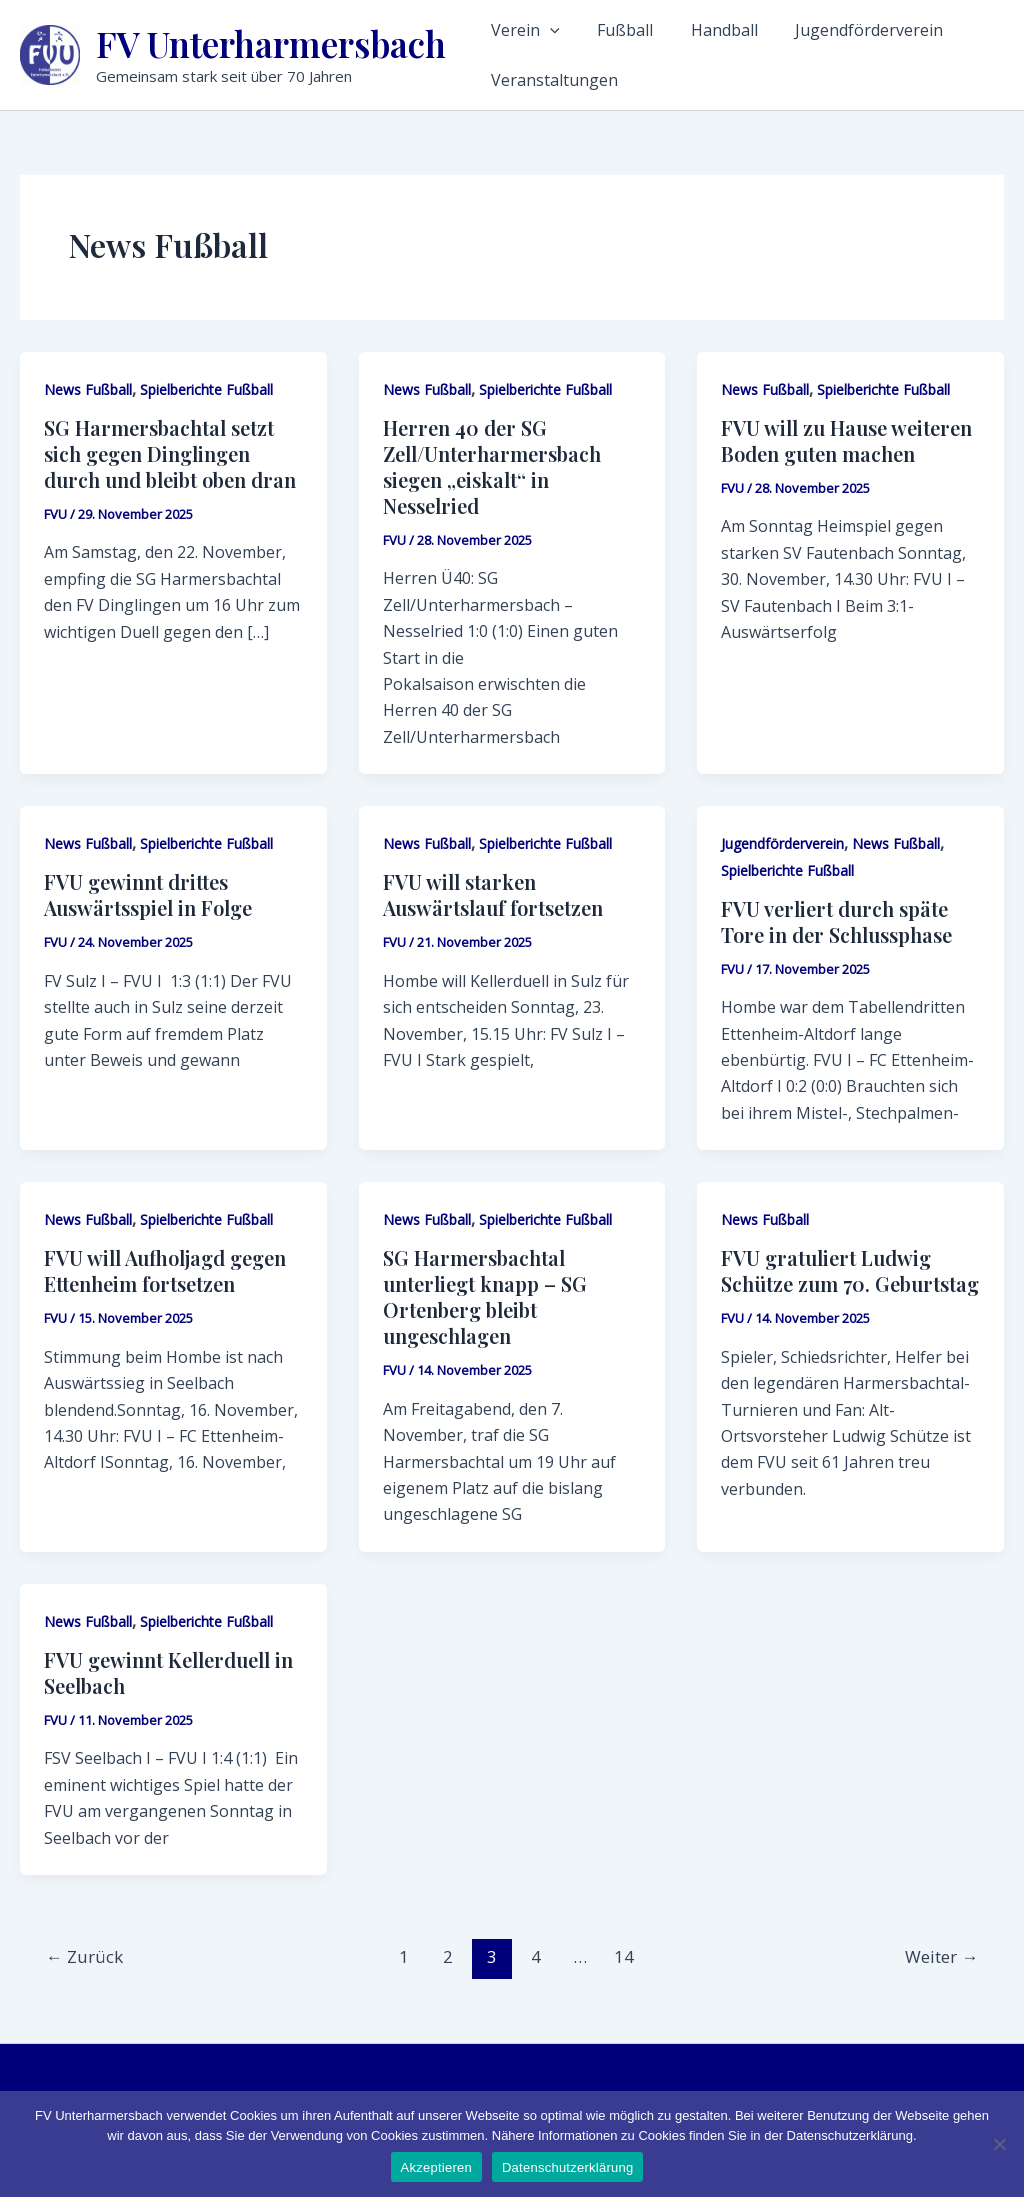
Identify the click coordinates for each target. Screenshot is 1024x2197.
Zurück (84, 1956)
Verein (525, 30)
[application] (550, 30)
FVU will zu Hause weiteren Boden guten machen (846, 440)
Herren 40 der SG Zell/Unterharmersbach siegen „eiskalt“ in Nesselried (492, 466)
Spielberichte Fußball (206, 389)
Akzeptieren (436, 2167)
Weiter (941, 1956)
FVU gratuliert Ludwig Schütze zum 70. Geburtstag (850, 1270)
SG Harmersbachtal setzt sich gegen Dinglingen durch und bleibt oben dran (170, 453)
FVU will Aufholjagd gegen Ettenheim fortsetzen (165, 1270)
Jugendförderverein (832, 30)
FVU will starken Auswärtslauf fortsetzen (493, 894)
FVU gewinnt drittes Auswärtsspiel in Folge (148, 894)
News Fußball (88, 389)
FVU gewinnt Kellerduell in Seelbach (168, 1672)
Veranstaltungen (554, 80)
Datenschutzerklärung (567, 2167)
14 (624, 1956)
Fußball (613, 30)
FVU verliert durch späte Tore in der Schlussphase (836, 921)
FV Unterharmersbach (271, 43)
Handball (699, 30)
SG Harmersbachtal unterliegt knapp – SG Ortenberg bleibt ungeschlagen (485, 1296)
